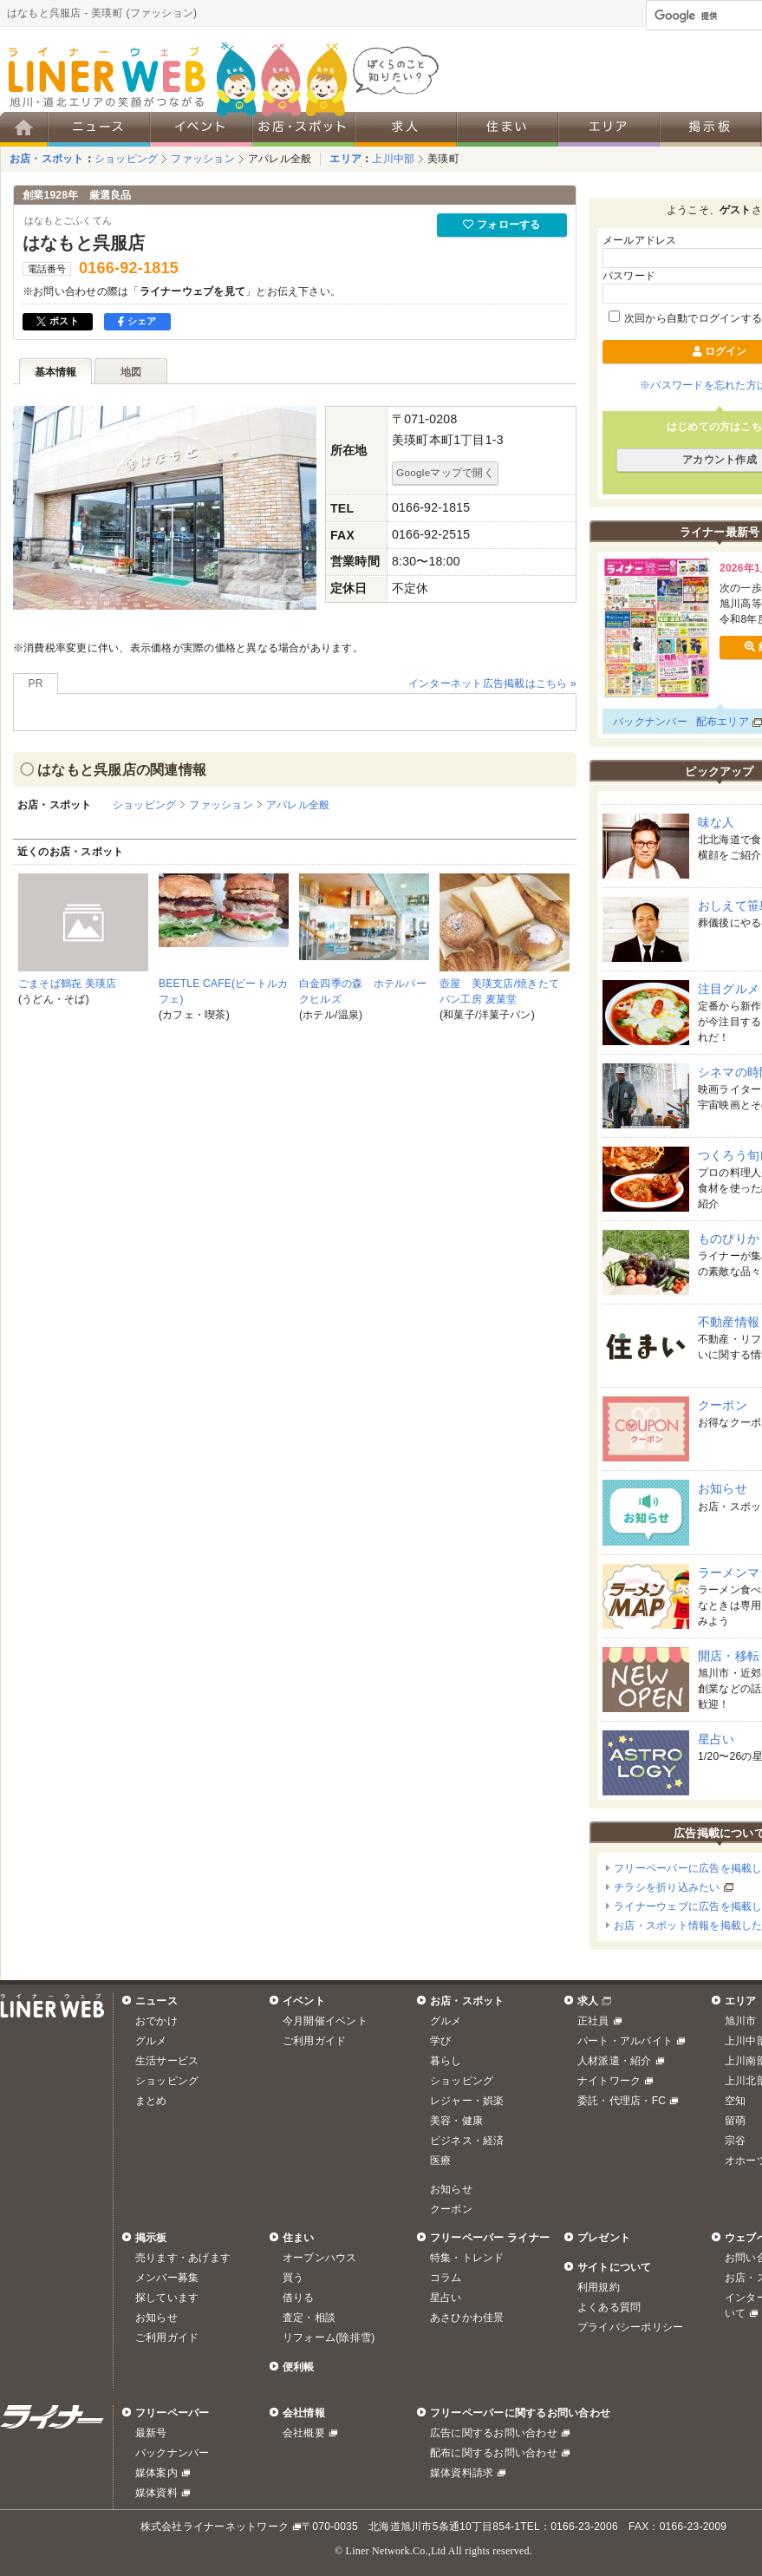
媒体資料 (156, 2493)
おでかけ (156, 2021)
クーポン (722, 1405)
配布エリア (722, 722)
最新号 (151, 2433)
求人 (587, 2001)
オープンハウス (320, 2258)
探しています (167, 2298)
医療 (440, 2160)
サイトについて (614, 2267)
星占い (716, 1739)
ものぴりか (728, 1239)
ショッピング (126, 159)
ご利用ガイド (314, 2041)
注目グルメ (728, 989)
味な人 (716, 822)
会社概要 (304, 2433)
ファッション (202, 159)
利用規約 (598, 2287)
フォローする (501, 225)
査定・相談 (309, 2317)
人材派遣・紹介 (614, 2061)
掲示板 (151, 2238)
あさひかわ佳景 (467, 2317)
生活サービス (167, 2061)
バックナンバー (650, 722)
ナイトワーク (609, 2081)
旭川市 (741, 2021)
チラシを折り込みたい (667, 1887)
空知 (735, 2101)
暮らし (446, 2061)
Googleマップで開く (445, 472)
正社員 (593, 2021)
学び (440, 2041)
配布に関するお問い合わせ (493, 2453)
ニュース (156, 2001)
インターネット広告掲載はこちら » (492, 683)
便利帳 (299, 2367)
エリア (345, 159)
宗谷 (735, 2141)
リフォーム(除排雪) (328, 2337)
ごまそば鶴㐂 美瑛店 (67, 983)
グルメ (151, 2041)
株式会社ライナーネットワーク (214, 2526)
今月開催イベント (325, 2021)
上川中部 (393, 159)
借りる (299, 2298)
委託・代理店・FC (621, 2101)
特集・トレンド (467, 2258)
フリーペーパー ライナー (490, 2238)
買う (293, 2278)
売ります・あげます (183, 2258)
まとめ (151, 2101)
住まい (299, 2238)
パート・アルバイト (625, 2041)
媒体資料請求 (461, 2473)
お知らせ (722, 1488)
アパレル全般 (279, 159)
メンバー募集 (167, 2278)
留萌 (735, 2121)
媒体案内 (156, 2473)
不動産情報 (728, 1322)
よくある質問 (609, 2307)
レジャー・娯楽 (467, 2101)
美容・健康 (456, 2121)
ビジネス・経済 (467, 2141)
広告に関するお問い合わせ (493, 2433)
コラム (446, 2278)
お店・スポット (47, 159)
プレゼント (603, 2238)
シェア (137, 321)
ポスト (57, 321)
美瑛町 (443, 159)
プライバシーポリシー (630, 2327)
